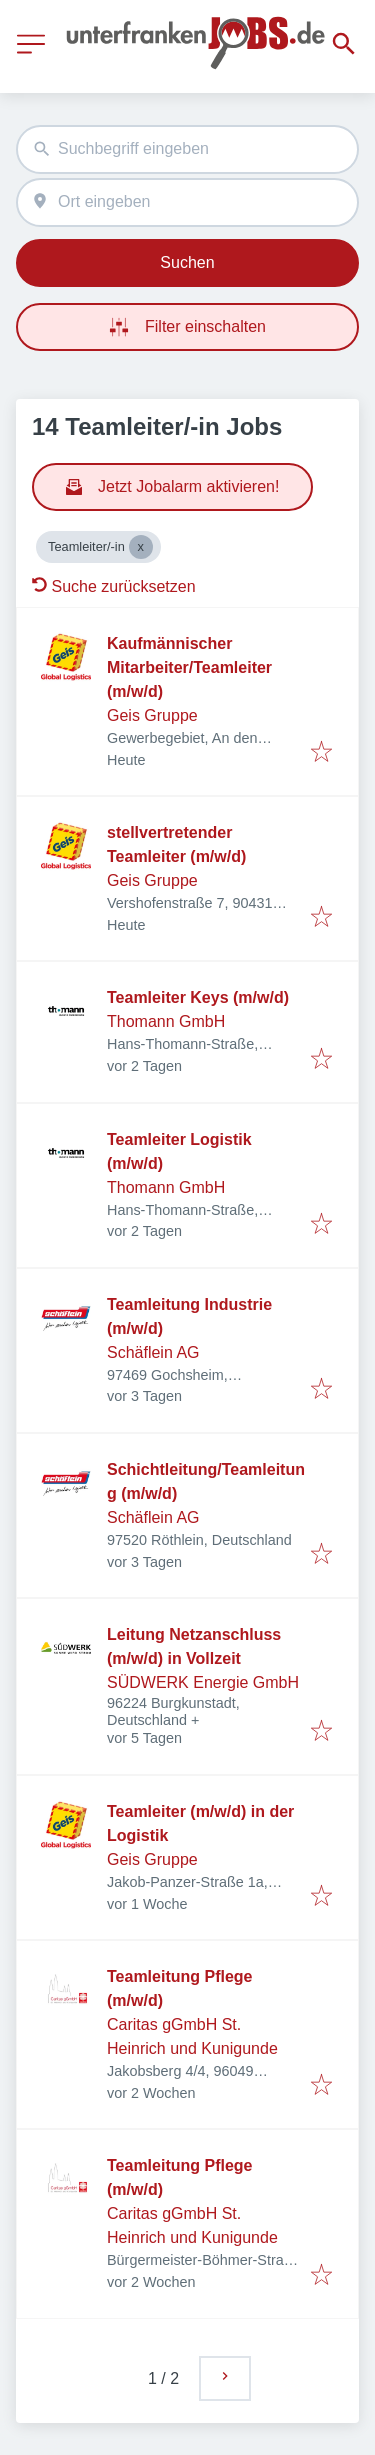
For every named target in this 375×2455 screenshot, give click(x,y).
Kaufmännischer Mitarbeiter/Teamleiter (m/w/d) (189, 667)
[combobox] (187, 149)
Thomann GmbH (166, 1021)
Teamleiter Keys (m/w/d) (198, 997)
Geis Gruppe (152, 715)
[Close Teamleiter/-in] (141, 547)
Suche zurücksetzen (114, 586)
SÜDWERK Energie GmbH (203, 1682)
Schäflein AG (153, 1352)
